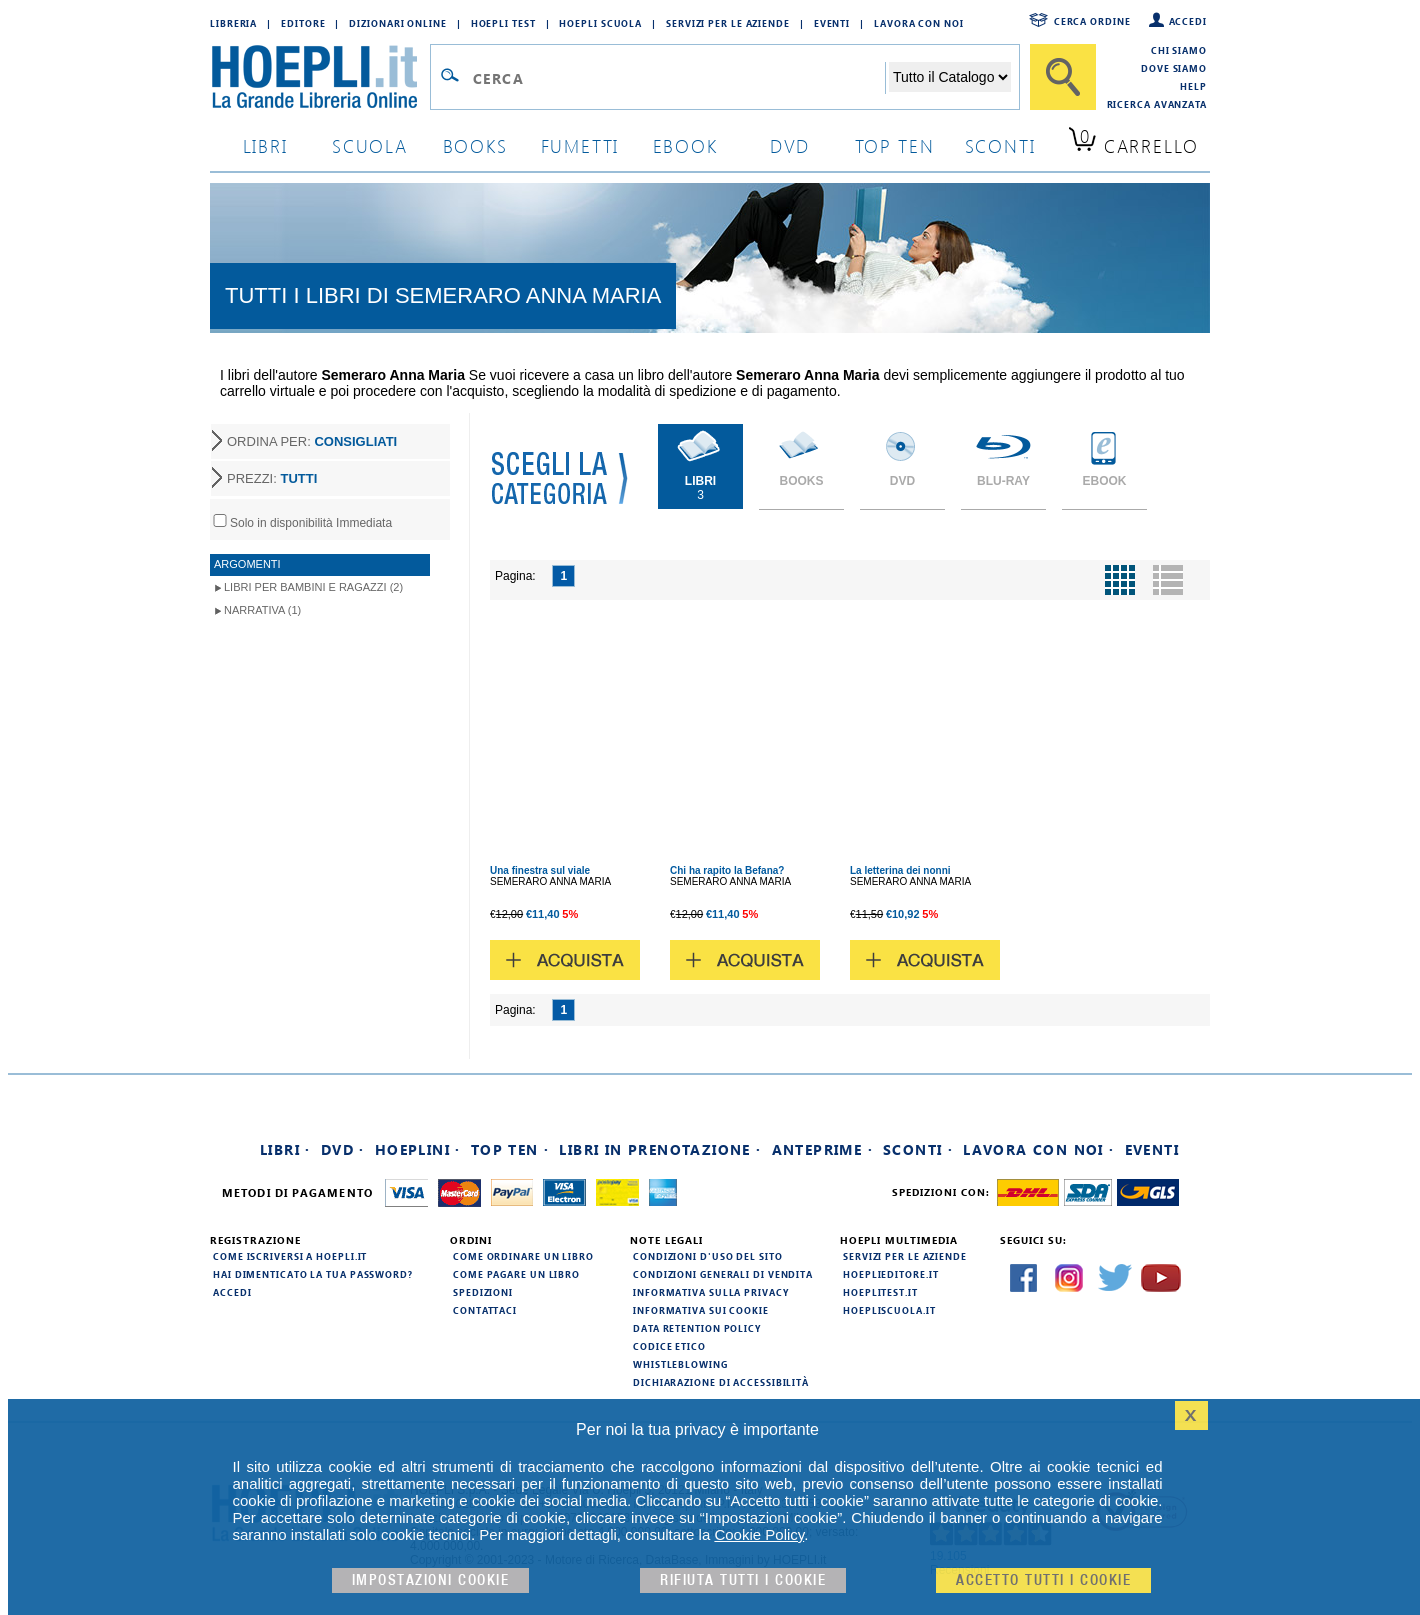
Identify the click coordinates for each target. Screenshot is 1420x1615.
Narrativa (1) (262, 610)
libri (265, 145)
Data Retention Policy (697, 1328)
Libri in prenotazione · (660, 1149)
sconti (1000, 145)
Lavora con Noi (919, 23)
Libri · (285, 1149)
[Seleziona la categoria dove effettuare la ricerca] (950, 77)
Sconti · (918, 1149)
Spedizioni (483, 1292)
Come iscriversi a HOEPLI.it (290, 1256)
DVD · (343, 1149)
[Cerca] (1063, 77)
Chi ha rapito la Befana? (727, 870)
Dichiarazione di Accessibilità (721, 1382)
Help (1193, 86)
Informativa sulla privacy (711, 1292)
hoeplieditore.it (890, 1274)
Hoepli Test (503, 23)
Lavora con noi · (1038, 1149)
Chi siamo (1179, 50)
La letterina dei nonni (900, 870)
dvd (790, 145)
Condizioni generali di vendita (723, 1274)
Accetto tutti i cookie (1043, 1580)
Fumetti (580, 145)
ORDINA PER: (312, 441)
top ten (895, 145)
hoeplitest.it (880, 1292)
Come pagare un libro (516, 1274)
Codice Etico (669, 1346)
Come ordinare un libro (523, 1256)
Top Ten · (510, 1149)
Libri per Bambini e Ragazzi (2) (313, 587)
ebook (685, 145)
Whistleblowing (680, 1364)
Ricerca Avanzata (1157, 104)
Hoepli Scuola (600, 23)
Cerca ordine (1092, 21)
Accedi (1188, 21)
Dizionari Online (397, 23)
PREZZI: (272, 478)
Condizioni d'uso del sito (708, 1256)
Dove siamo (1174, 68)
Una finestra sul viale (540, 870)
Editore (303, 23)
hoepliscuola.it (889, 1310)
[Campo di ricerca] (678, 78)
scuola (370, 145)
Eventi (832, 23)
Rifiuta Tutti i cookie (743, 1580)
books (475, 145)
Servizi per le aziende (728, 23)
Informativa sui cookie (701, 1310)
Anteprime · (822, 1149)
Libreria (233, 23)
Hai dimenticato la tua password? (313, 1274)
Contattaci (485, 1310)
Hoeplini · (418, 1149)
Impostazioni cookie (431, 1580)
